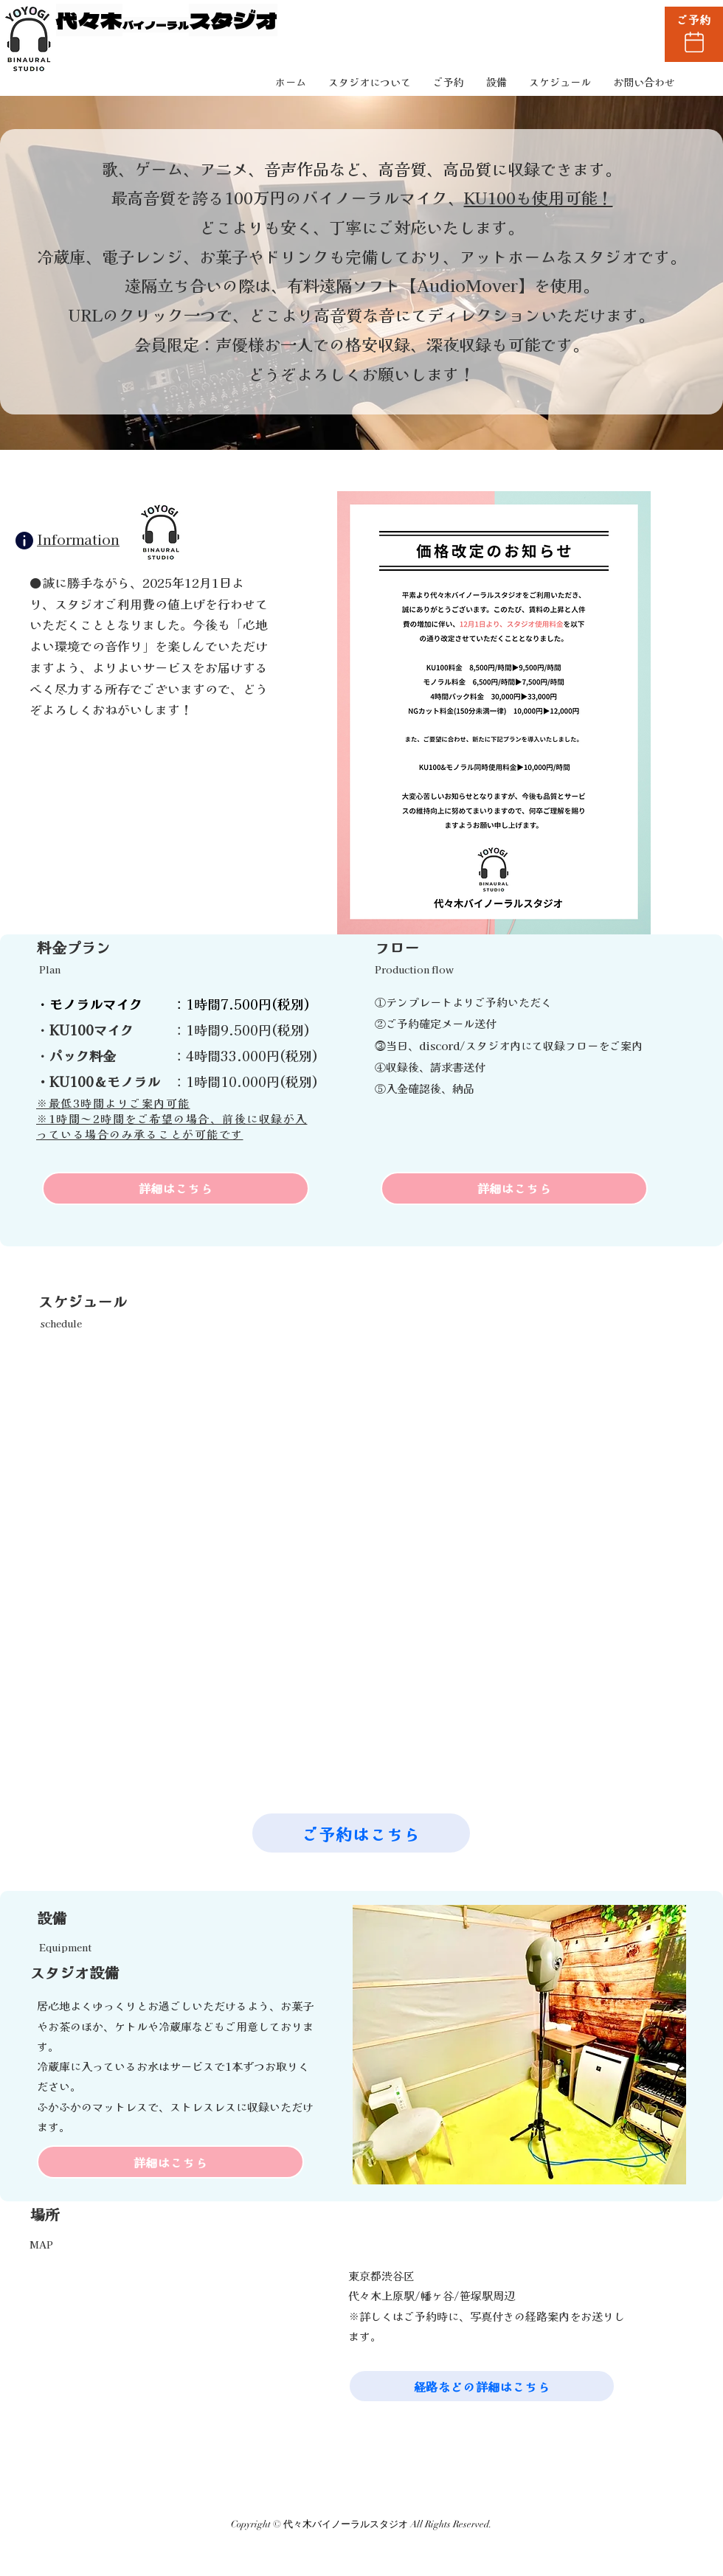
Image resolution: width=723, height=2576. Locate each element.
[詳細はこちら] (175, 1188)
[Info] (24, 540)
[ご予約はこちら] (361, 1833)
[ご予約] (694, 34)
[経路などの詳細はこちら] (481, 2386)
